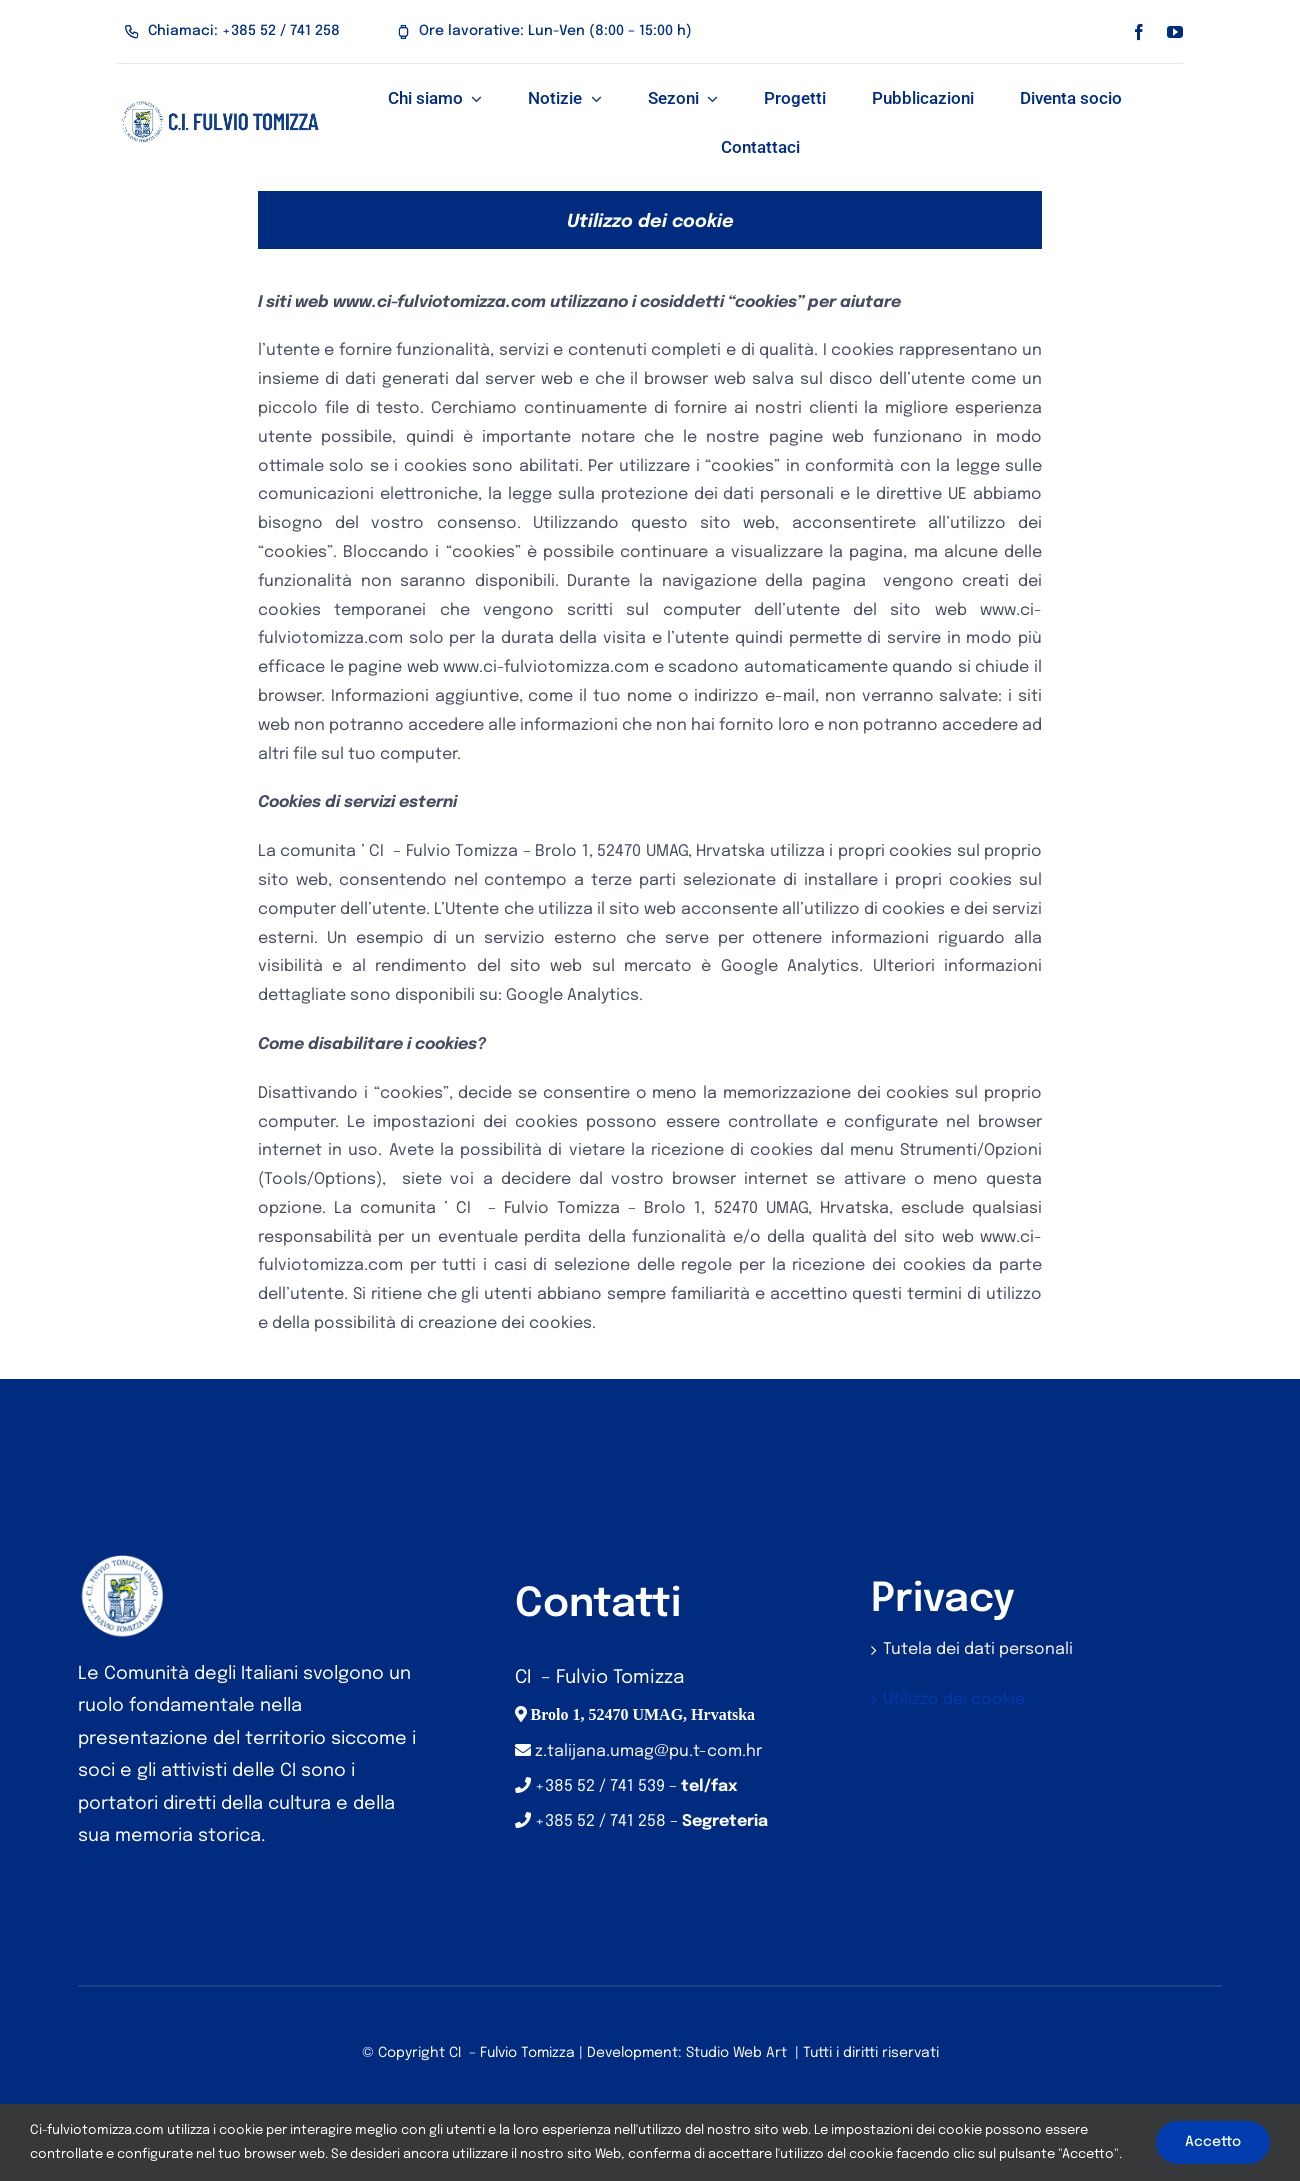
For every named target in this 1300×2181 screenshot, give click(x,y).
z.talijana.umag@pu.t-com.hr (648, 1751)
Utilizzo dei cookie (954, 1699)
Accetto (1213, 2142)
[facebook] (1139, 32)
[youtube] (1175, 32)
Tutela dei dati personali (978, 1649)
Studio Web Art (736, 2053)
